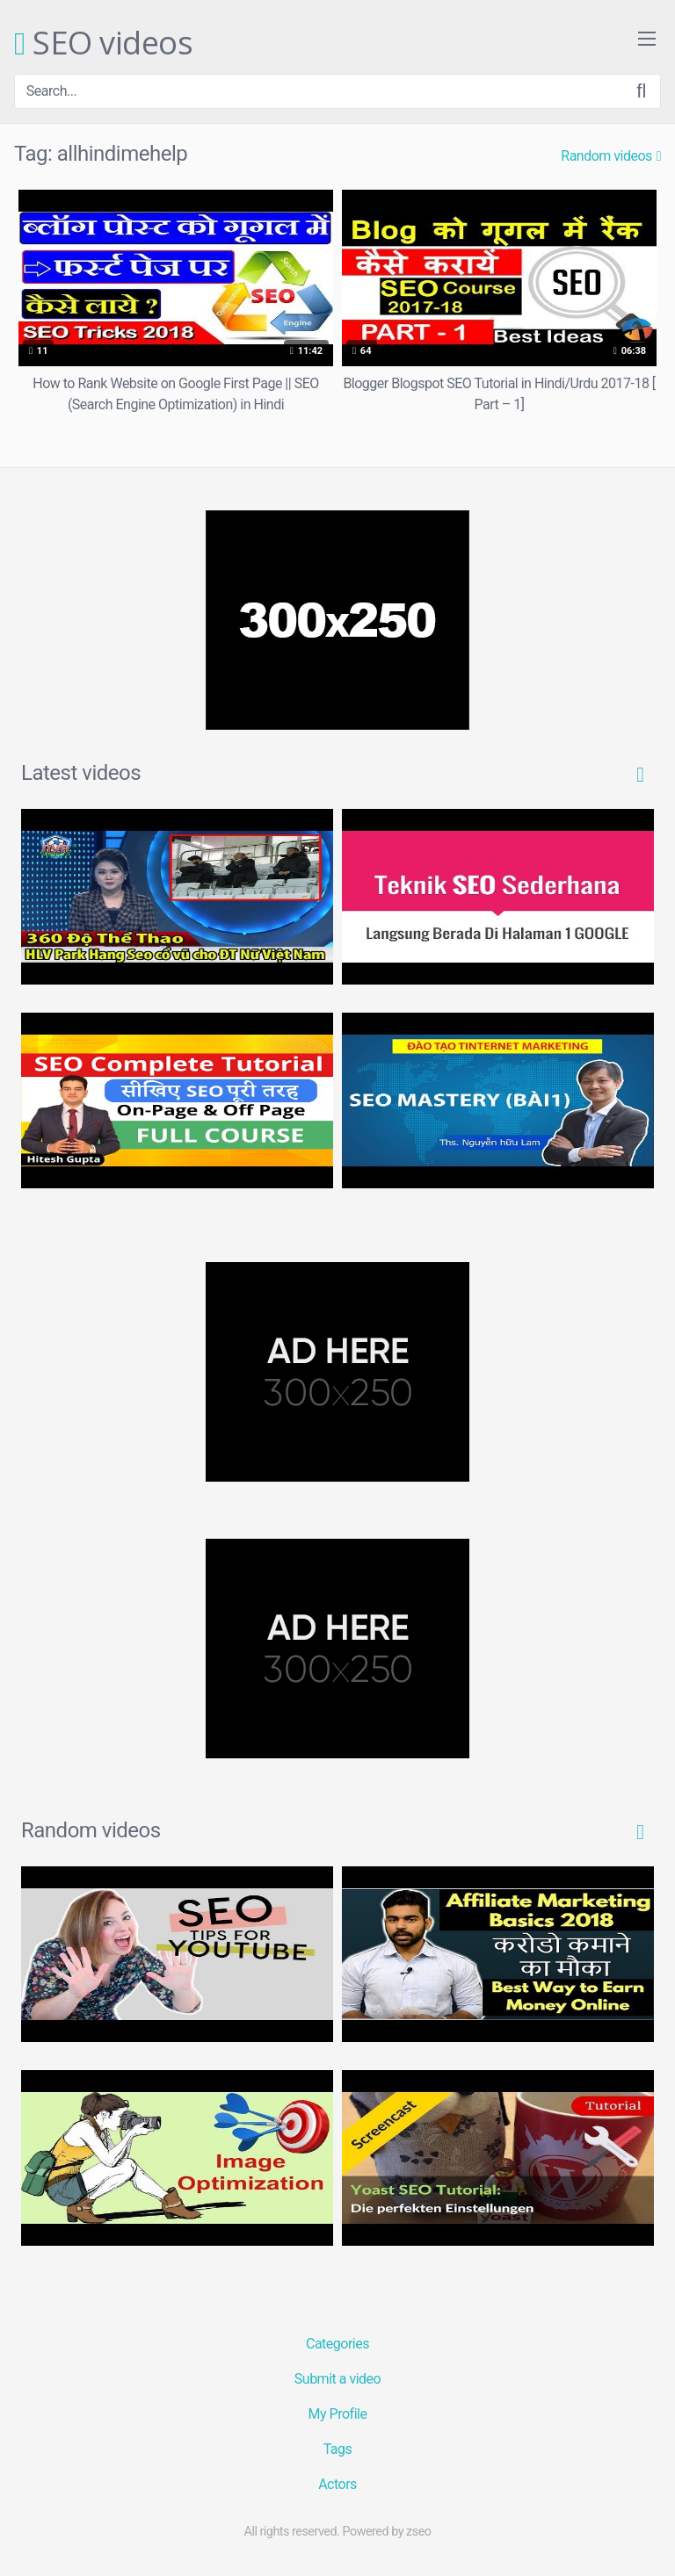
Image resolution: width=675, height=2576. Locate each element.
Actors (337, 2484)
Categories (337, 2343)
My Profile (337, 2414)
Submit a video (337, 2378)
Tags (337, 2449)
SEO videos (103, 44)
